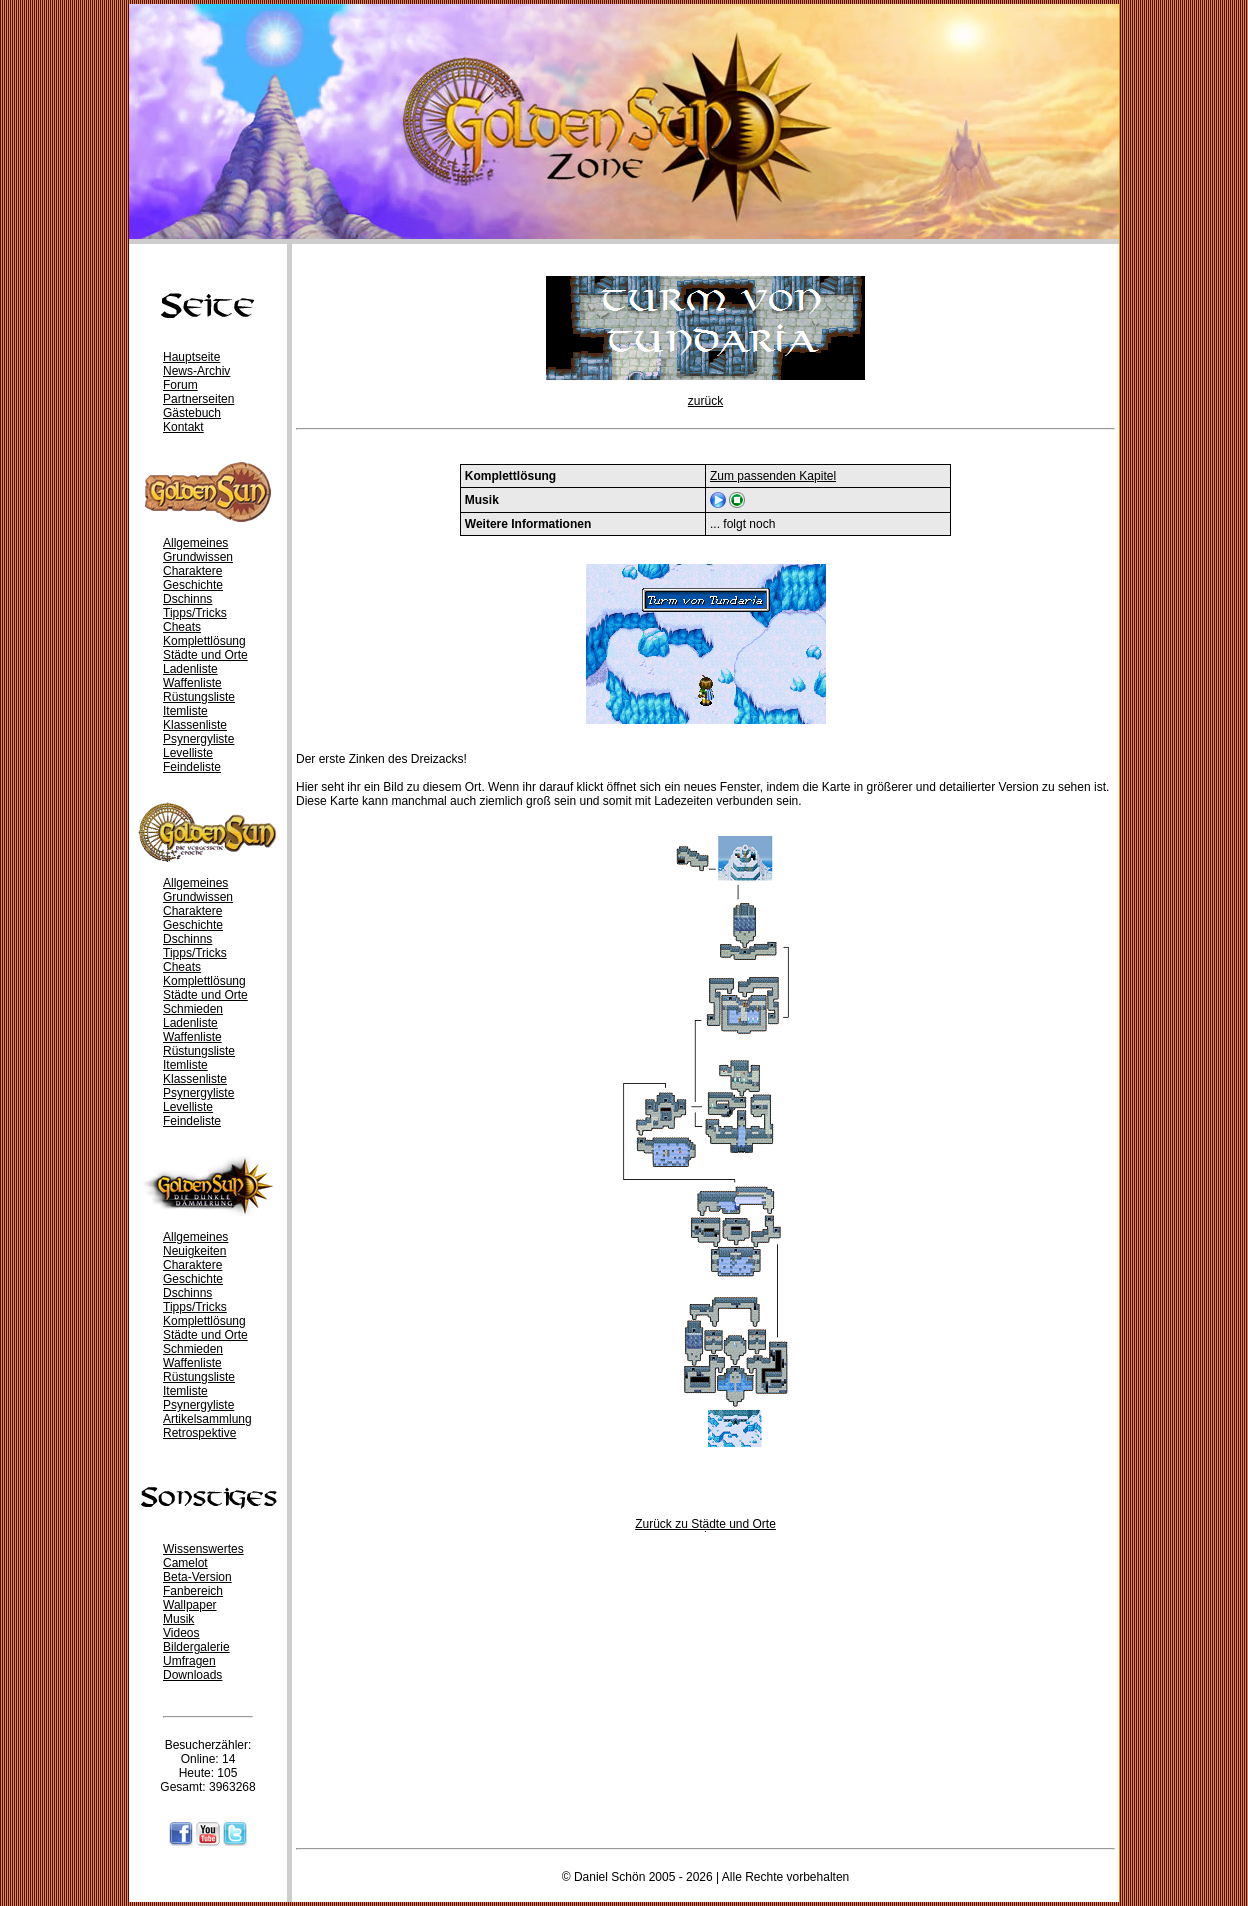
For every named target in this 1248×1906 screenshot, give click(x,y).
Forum (180, 385)
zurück (705, 401)
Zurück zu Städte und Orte (705, 1524)
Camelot (185, 1563)
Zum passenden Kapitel (773, 476)
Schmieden (193, 1009)
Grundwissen (198, 557)
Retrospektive (199, 1433)
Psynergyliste (198, 739)
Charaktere (192, 571)
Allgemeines (195, 543)
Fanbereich (193, 1591)
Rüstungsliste (199, 697)
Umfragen (189, 1661)
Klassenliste (195, 725)
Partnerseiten (198, 399)
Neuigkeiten (194, 1251)
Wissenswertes (203, 1549)
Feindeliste (192, 767)
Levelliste (188, 753)
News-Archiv (196, 371)
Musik (178, 1619)
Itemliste (185, 711)
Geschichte (193, 585)
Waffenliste (192, 683)
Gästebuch (192, 413)
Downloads (192, 1675)
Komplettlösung (204, 641)
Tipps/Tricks (195, 613)
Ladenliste (190, 669)
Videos (181, 1633)
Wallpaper (190, 1605)
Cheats (182, 627)
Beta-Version (197, 1577)
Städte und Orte (205, 655)
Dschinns (187, 599)
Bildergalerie (196, 1647)
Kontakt (183, 427)
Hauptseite (191, 357)
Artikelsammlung (207, 1419)
